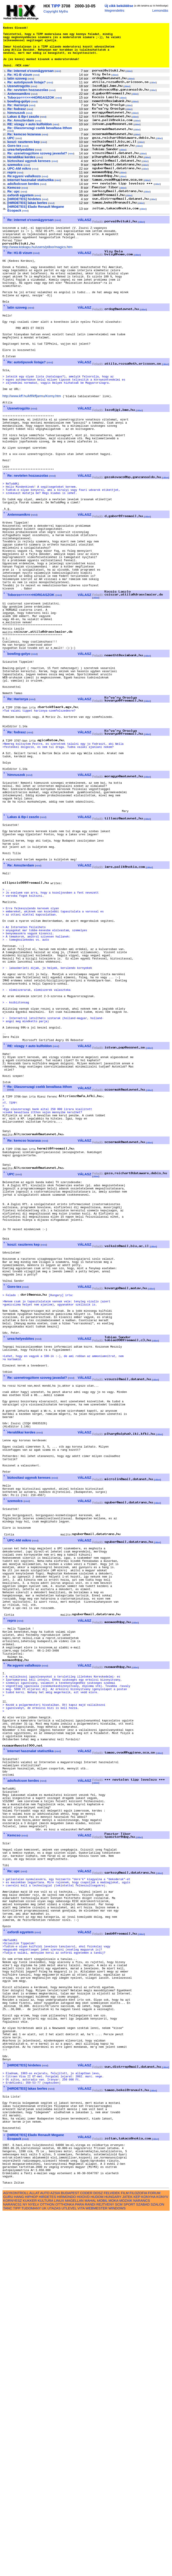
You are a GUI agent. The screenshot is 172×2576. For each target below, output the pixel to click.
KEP (136, 2559)
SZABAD (143, 2567)
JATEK (127, 2559)
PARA (79, 2567)
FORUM (154, 2556)
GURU (8, 2559)
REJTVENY (105, 2567)
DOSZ (98, 2556)
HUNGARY (112, 2559)
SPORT (129, 2567)
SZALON (157, 2567)
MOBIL (102, 2563)
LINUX (59, 2563)
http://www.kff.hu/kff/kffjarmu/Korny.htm (31, 435)
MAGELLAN (74, 2563)
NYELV (33, 2567)
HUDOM (97, 2559)
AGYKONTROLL (15, 2556)
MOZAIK (125, 2563)
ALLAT (34, 2556)
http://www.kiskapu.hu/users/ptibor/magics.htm (37, 260)
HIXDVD (83, 2559)
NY (25, 2567)
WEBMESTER (97, 2571)
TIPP (55, 6)
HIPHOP (31, 2559)
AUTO (44, 2556)
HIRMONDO (66, 2559)
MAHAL (90, 2563)
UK (44, 2571)
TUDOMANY (31, 2571)
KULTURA (45, 2563)
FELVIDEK (112, 2556)
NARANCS (141, 2563)
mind (57, 80)
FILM (125, 2556)
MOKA (113, 2563)
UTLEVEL (69, 2571)
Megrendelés (114, 10)
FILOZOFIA (138, 2556)
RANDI (90, 2567)
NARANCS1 (12, 2567)
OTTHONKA (64, 2567)
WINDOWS (117, 2571)
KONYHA (148, 2559)
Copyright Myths (55, 11)
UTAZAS (54, 2571)
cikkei (129, 80)
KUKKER (30, 2563)
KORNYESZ (12, 2563)
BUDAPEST (70, 2556)
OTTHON (47, 2567)
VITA (81, 2571)
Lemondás (160, 10)
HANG (19, 2559)
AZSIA (55, 2556)
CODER (86, 2556)
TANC (7, 2571)
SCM (119, 2567)
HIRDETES (47, 2559)
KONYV (162, 2559)
